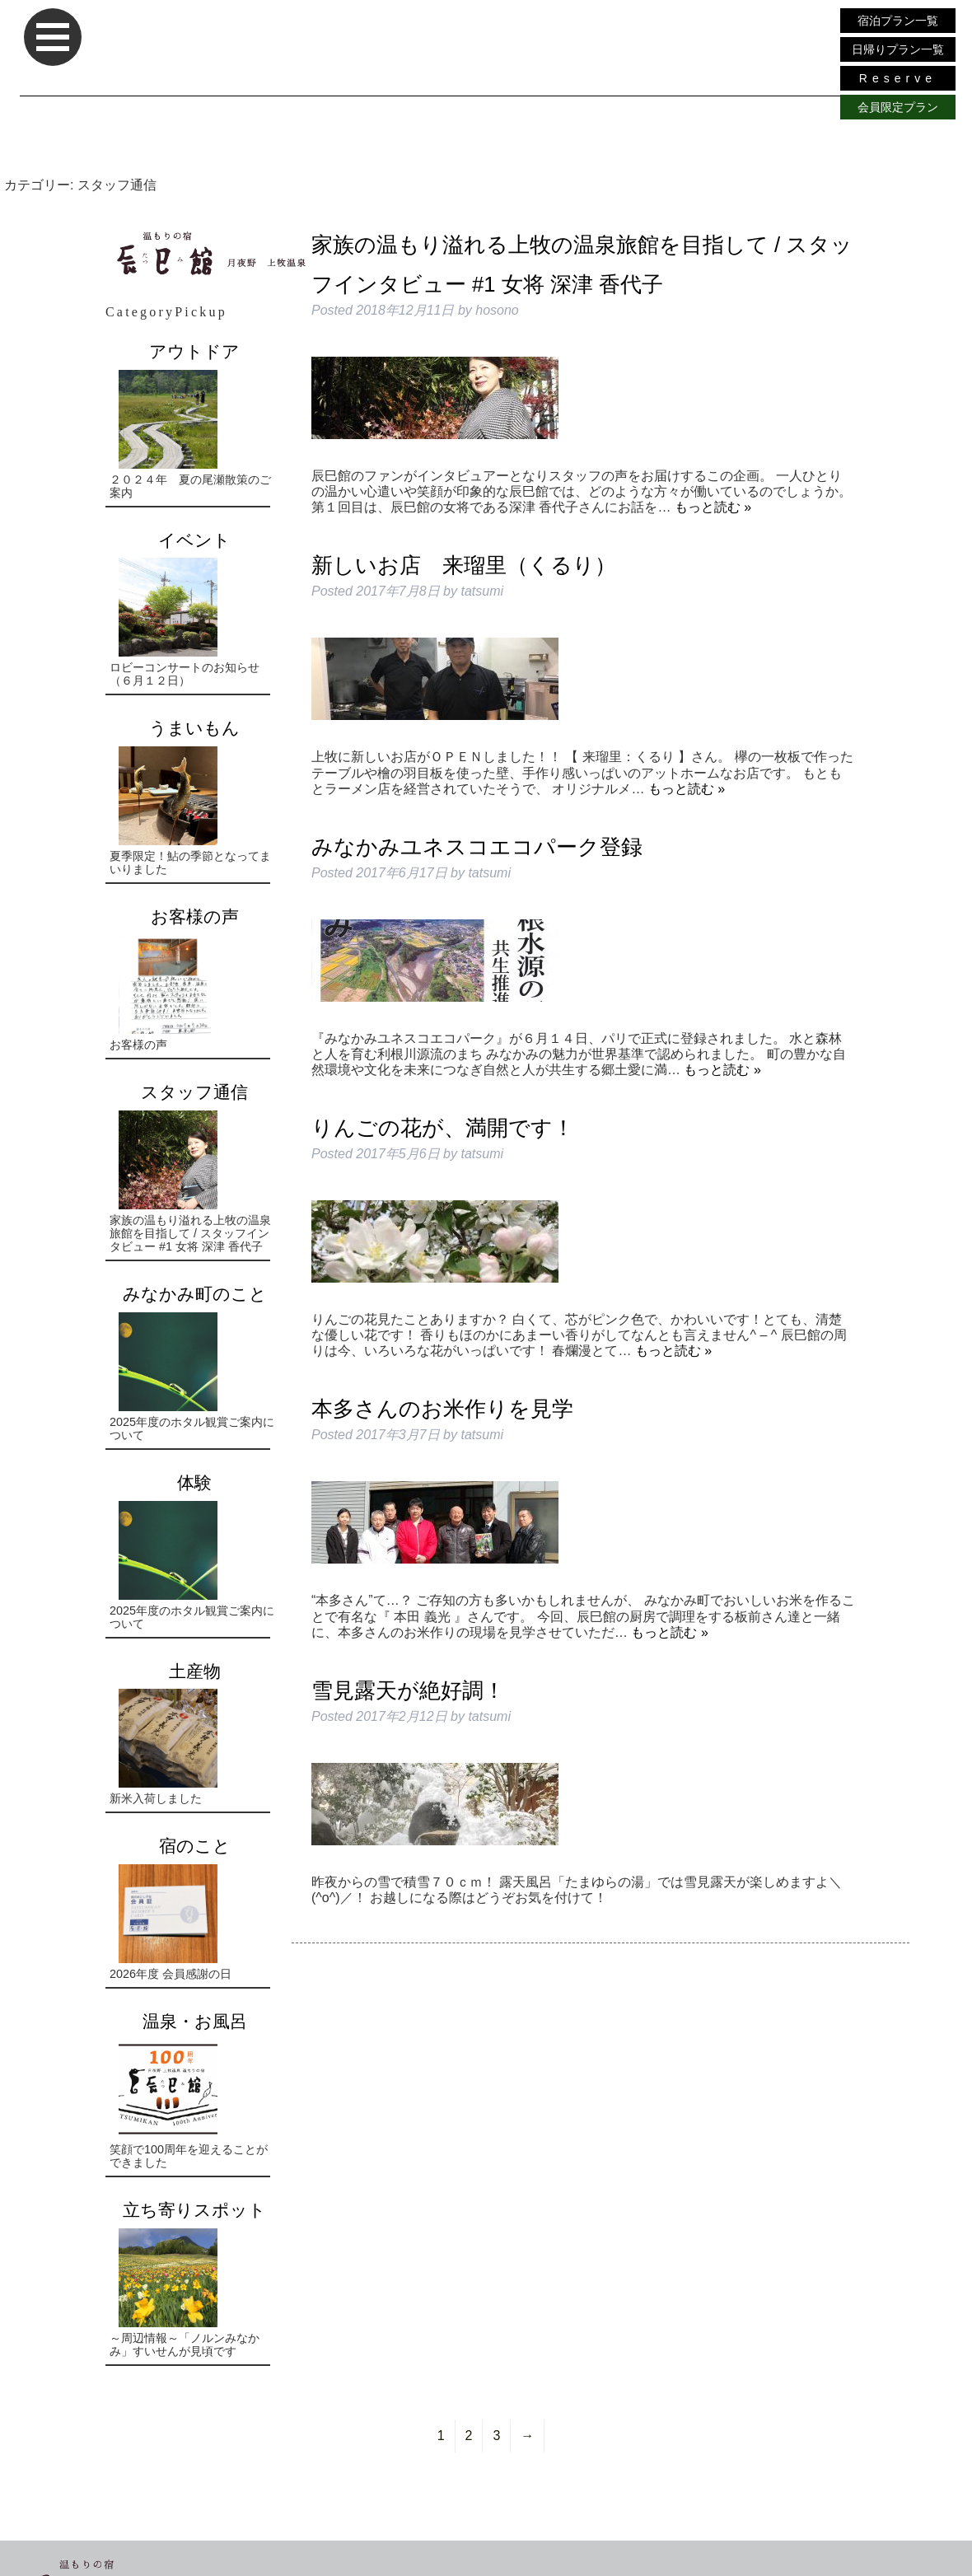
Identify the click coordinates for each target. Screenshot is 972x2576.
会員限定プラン (898, 107)
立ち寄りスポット (194, 2209)
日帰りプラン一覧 (898, 49)
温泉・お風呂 (195, 2021)
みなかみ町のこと (195, 1293)
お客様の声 (195, 916)
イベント (194, 540)
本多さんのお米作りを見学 (442, 1408)
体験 (194, 1482)
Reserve (898, 78)
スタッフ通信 (194, 1091)
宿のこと (195, 1845)
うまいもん (194, 727)
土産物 (195, 1671)
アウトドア (194, 351)
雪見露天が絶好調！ (408, 1690)
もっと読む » (713, 507)
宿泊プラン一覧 (898, 20)
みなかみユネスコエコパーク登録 (477, 846)
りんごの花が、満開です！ (442, 1127)
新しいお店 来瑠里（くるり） (463, 565)
